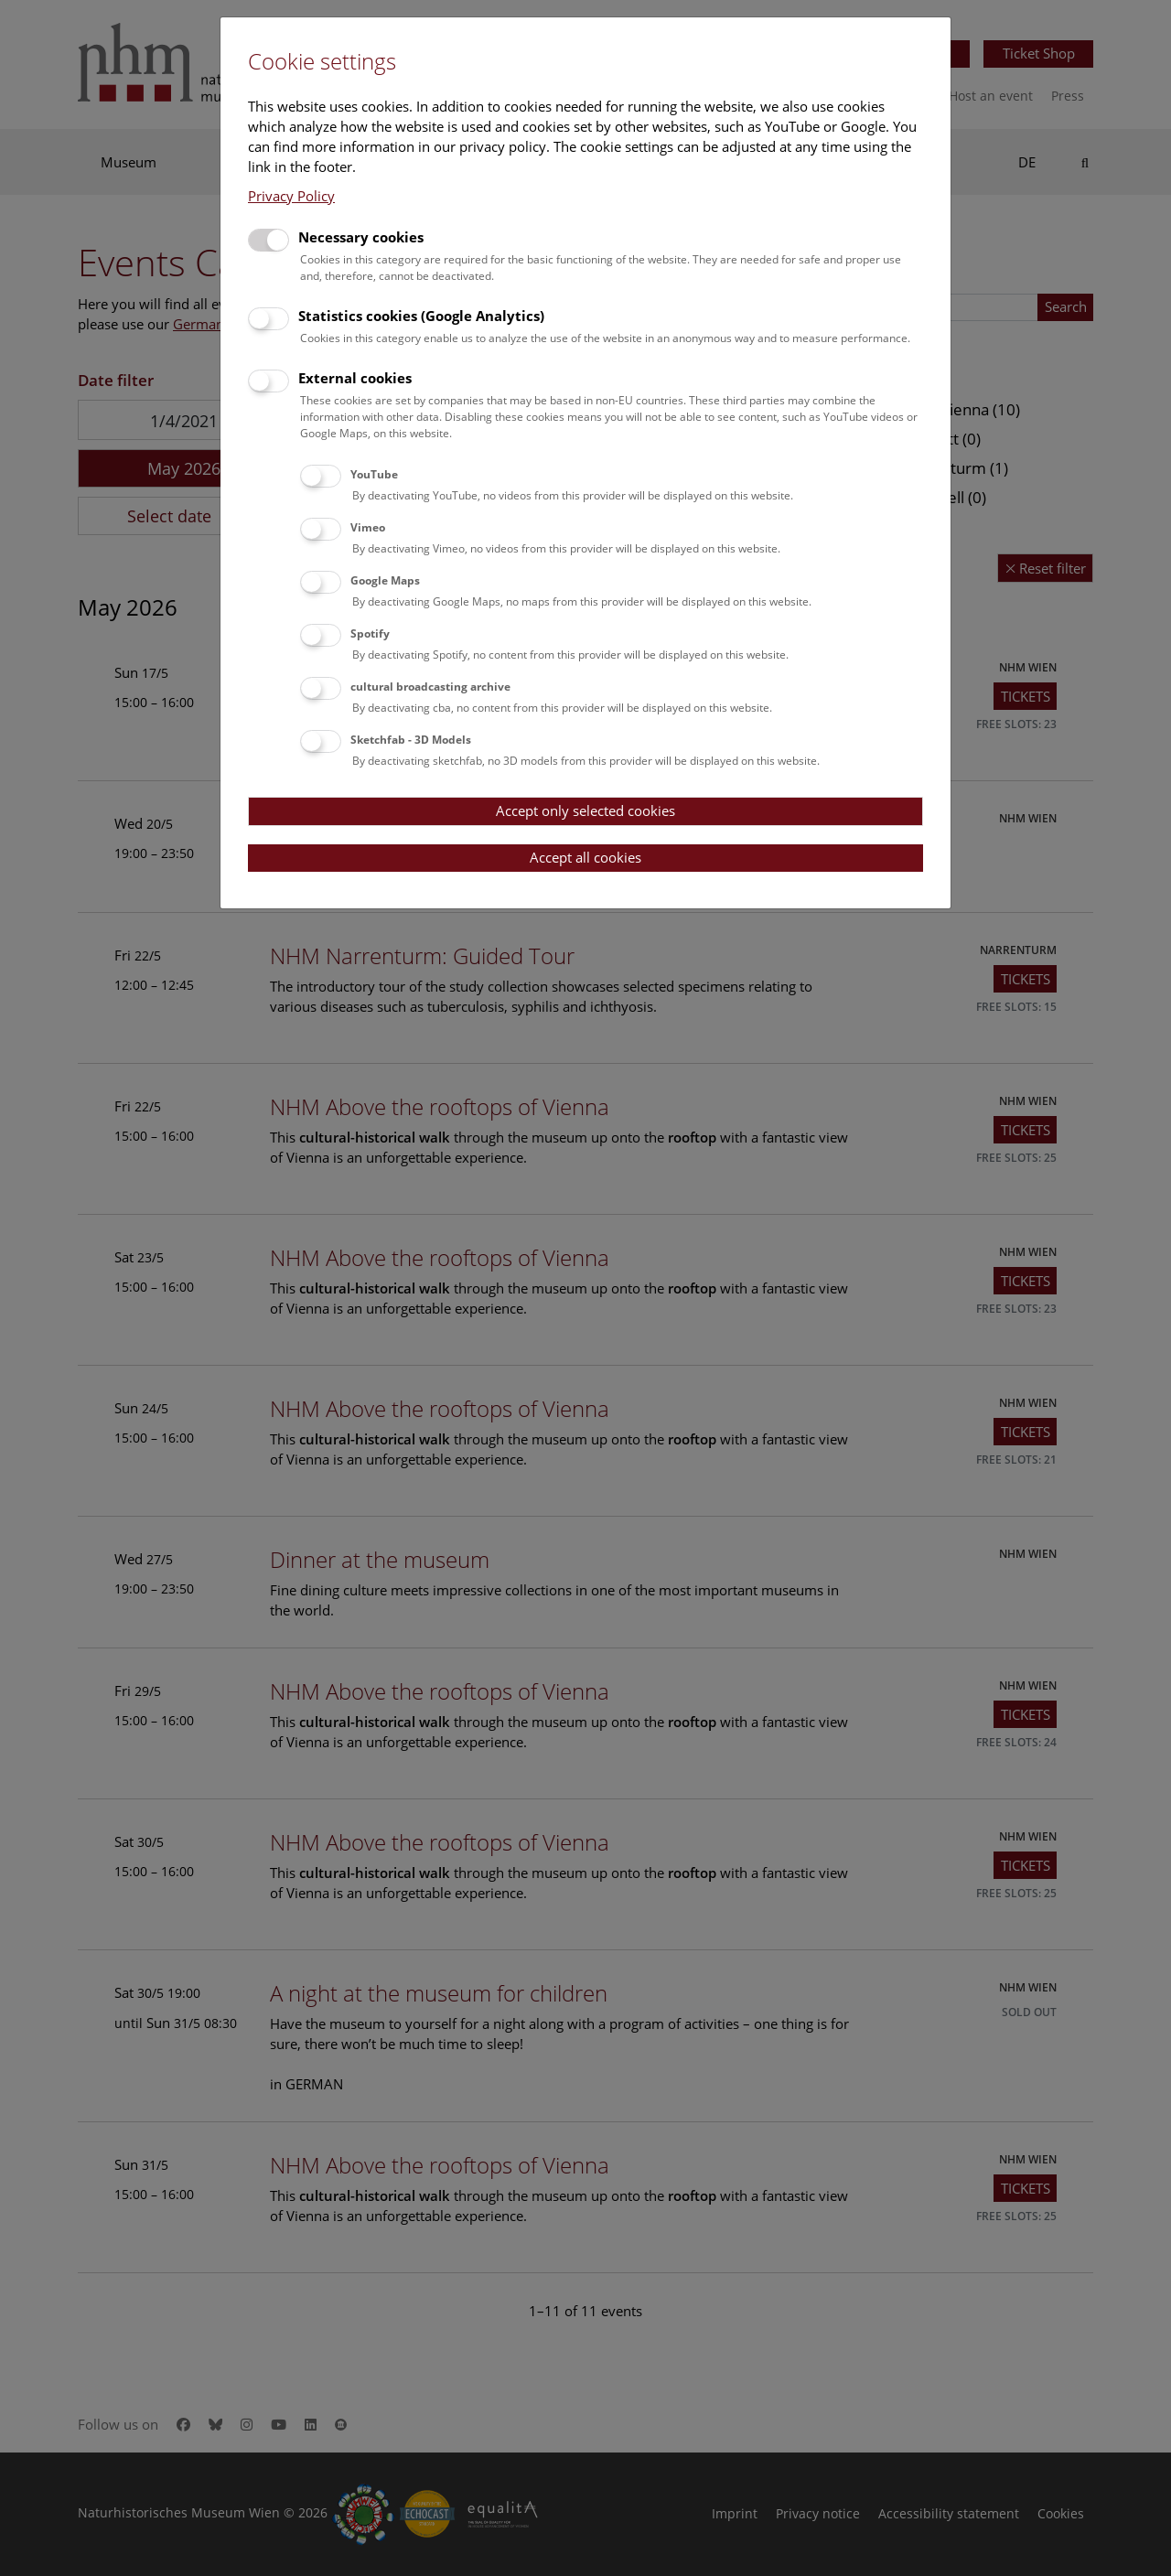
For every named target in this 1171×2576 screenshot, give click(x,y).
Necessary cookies (361, 237)
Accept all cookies (585, 857)
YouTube (374, 474)
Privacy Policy (291, 196)
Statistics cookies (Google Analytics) (421, 315)
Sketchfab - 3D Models (410, 739)
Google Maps (385, 580)
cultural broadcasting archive (430, 686)
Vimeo (367, 527)
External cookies (355, 378)
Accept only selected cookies (585, 810)
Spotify (370, 633)
